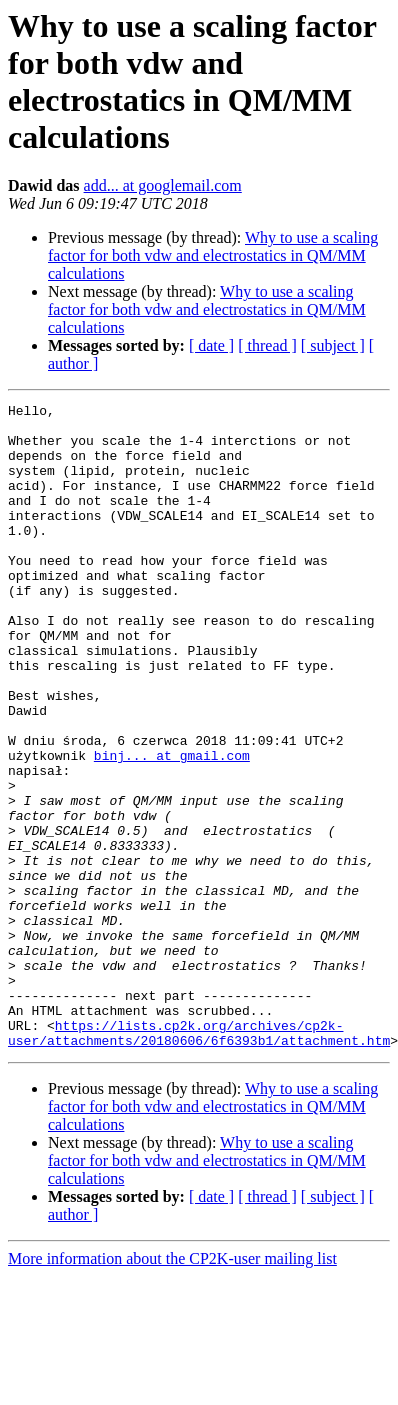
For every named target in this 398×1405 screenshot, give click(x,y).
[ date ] (211, 345)
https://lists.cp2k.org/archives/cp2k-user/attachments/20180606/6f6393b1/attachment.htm (199, 1160)
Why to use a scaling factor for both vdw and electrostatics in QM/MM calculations (213, 255)
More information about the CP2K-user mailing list (172, 1387)
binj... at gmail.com (172, 827)
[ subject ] (333, 345)
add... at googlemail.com (163, 185)
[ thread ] (267, 345)
